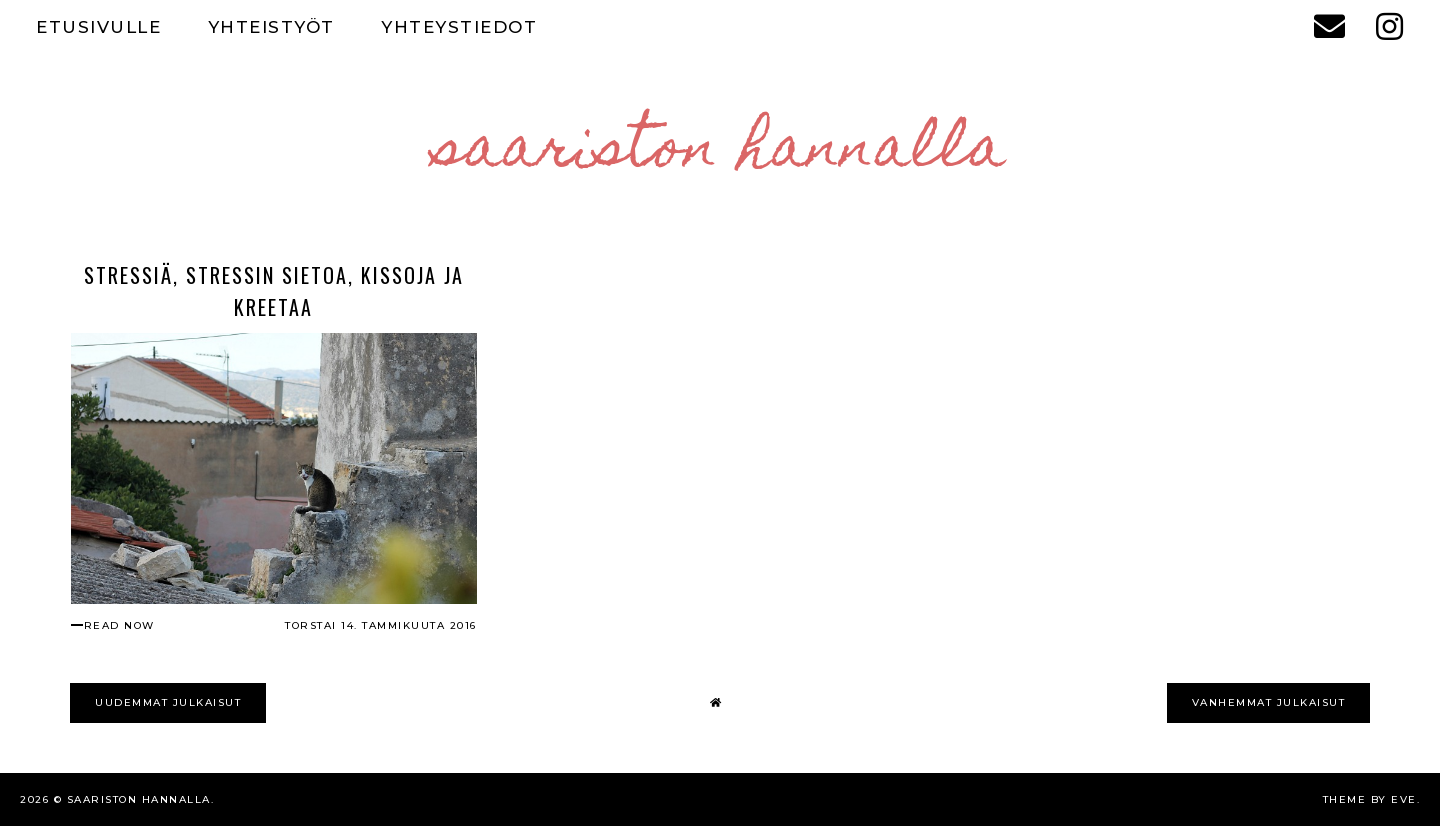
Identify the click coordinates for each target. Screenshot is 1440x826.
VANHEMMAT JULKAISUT (1269, 702)
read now (119, 625)
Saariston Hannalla (720, 153)
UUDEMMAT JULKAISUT (168, 702)
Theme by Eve (1370, 799)
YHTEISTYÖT (271, 27)
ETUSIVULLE (98, 27)
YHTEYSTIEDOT (459, 27)
